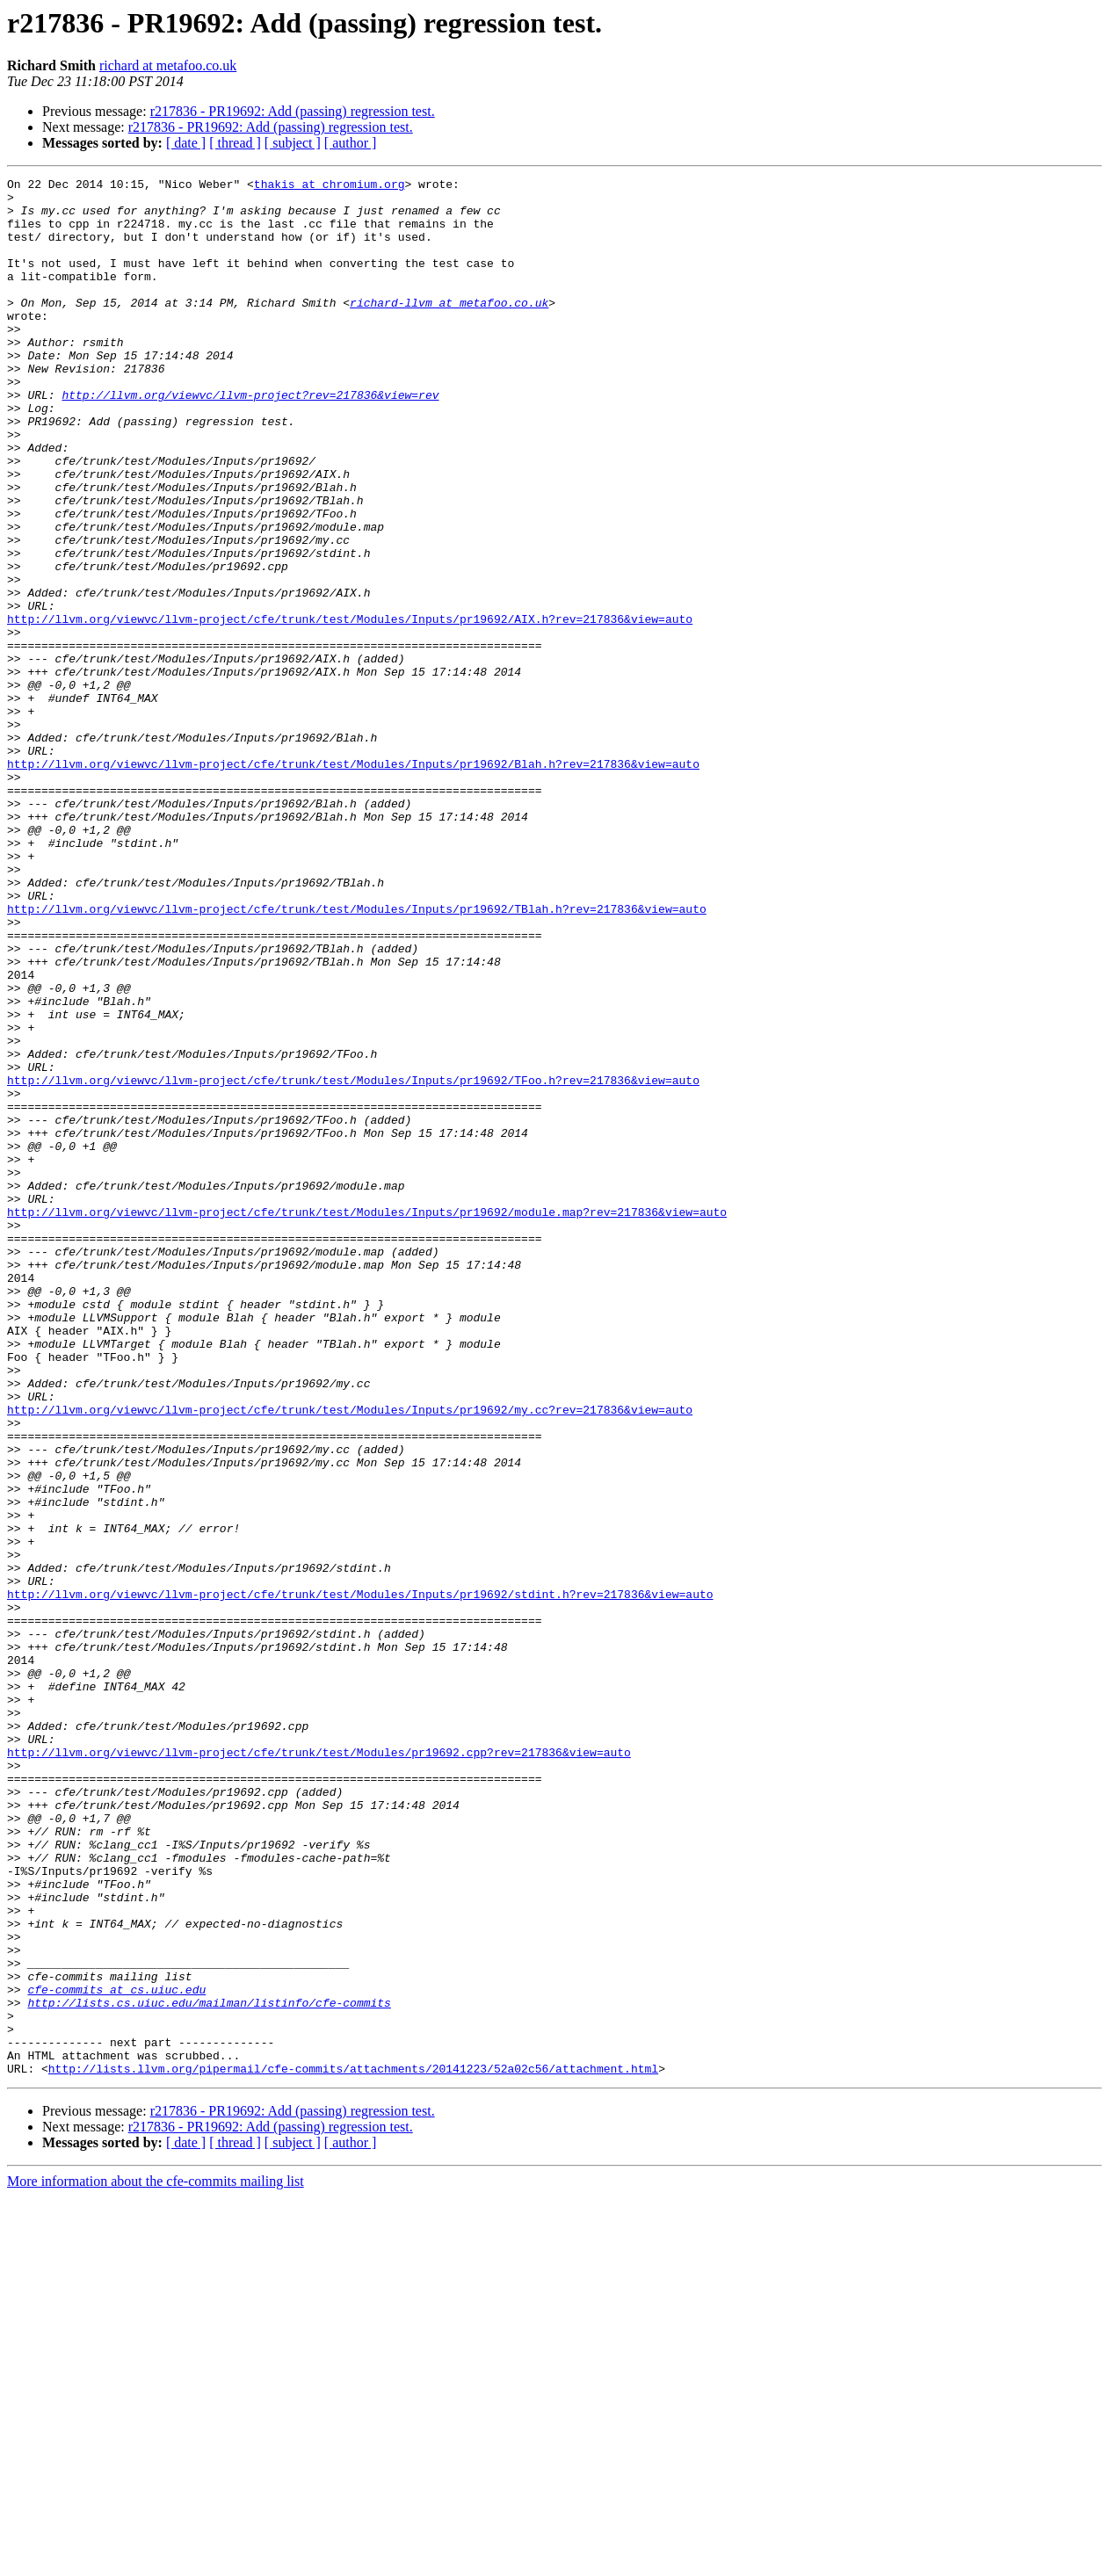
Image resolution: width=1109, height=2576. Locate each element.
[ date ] (186, 142)
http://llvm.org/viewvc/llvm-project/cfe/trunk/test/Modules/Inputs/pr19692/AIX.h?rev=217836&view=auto (349, 708)
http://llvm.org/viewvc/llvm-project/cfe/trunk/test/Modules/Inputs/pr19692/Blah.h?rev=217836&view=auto (353, 882)
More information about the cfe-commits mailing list (155, 2560)
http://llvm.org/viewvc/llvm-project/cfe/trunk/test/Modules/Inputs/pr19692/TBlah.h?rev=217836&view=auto (357, 1056)
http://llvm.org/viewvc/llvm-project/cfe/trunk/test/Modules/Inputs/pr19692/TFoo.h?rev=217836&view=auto (353, 1262)
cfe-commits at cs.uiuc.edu (116, 2353)
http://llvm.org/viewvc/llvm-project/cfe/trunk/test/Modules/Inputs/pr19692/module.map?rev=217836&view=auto (367, 1420)
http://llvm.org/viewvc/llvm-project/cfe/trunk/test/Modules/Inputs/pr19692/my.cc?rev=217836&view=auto (349, 1657)
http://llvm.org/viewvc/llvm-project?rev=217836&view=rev (250, 439)
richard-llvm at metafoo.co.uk (449, 328)
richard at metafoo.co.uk (167, 65)
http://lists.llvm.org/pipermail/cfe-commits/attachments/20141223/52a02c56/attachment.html (353, 2448)
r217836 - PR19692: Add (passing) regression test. (292, 111)
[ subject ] (293, 142)
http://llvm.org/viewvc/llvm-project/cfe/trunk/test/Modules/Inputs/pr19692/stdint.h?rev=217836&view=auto (360, 1878)
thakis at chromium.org (329, 186)
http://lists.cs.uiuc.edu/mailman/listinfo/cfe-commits (208, 2369)
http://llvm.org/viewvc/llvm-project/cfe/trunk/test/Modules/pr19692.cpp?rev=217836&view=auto (319, 2068)
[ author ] (350, 142)
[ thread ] (235, 142)
